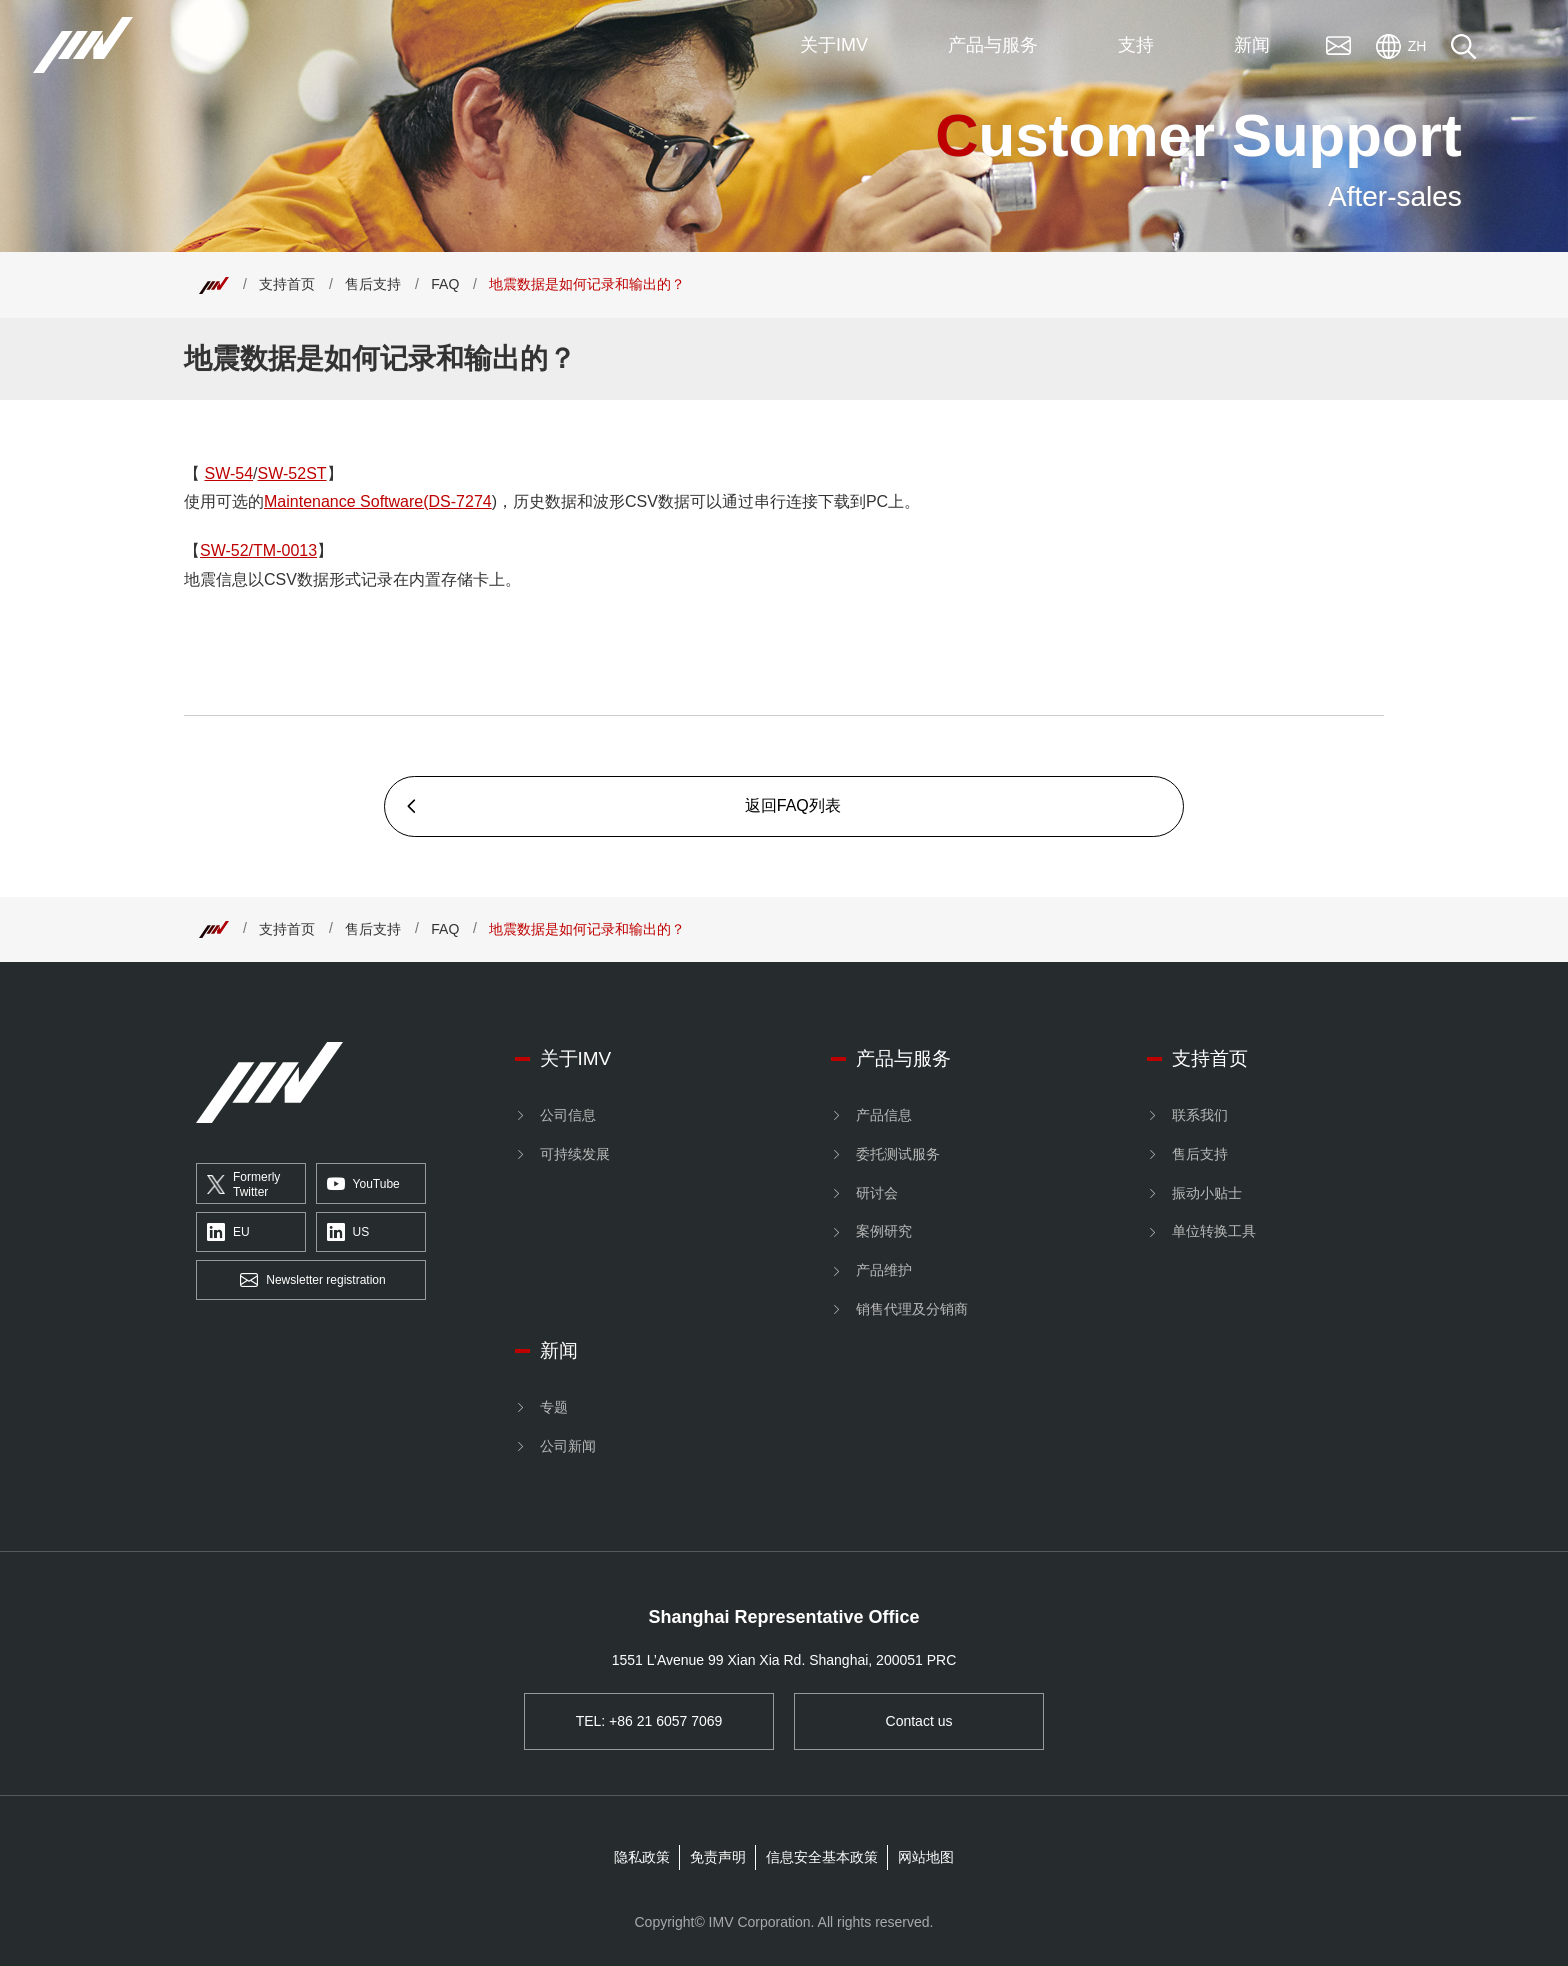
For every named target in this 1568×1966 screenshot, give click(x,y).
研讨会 (877, 1193)
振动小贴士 (1207, 1193)
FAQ (445, 284)
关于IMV (576, 1058)
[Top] (214, 284)
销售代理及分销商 (912, 1309)
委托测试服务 (898, 1154)
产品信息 (884, 1115)
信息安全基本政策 (822, 1857)
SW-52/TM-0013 (258, 550)
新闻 (559, 1350)
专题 (554, 1407)
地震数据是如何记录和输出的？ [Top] (587, 284)
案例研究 (884, 1231)
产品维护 (884, 1270)
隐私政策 (642, 1857)
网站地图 (926, 1857)
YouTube (363, 1184)
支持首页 (287, 284)
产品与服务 (903, 1058)
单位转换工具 (1214, 1231)
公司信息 (568, 1115)
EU (228, 1233)
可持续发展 (575, 1154)
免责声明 (718, 1857)
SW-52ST (292, 473)
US (348, 1233)
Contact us (919, 1721)
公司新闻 (568, 1446)
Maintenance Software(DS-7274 (378, 501)
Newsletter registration (312, 1281)
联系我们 (1200, 1115)
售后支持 (373, 284)
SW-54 (228, 473)
